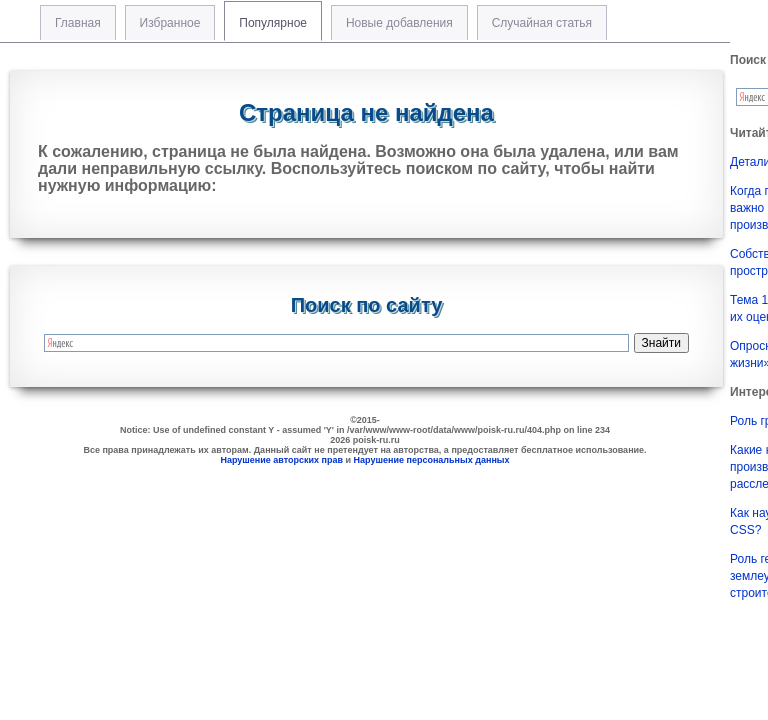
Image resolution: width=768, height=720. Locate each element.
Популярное (273, 23)
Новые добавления (399, 23)
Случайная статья (542, 23)
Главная (78, 23)
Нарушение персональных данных (432, 460)
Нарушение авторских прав (281, 460)
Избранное (170, 23)
